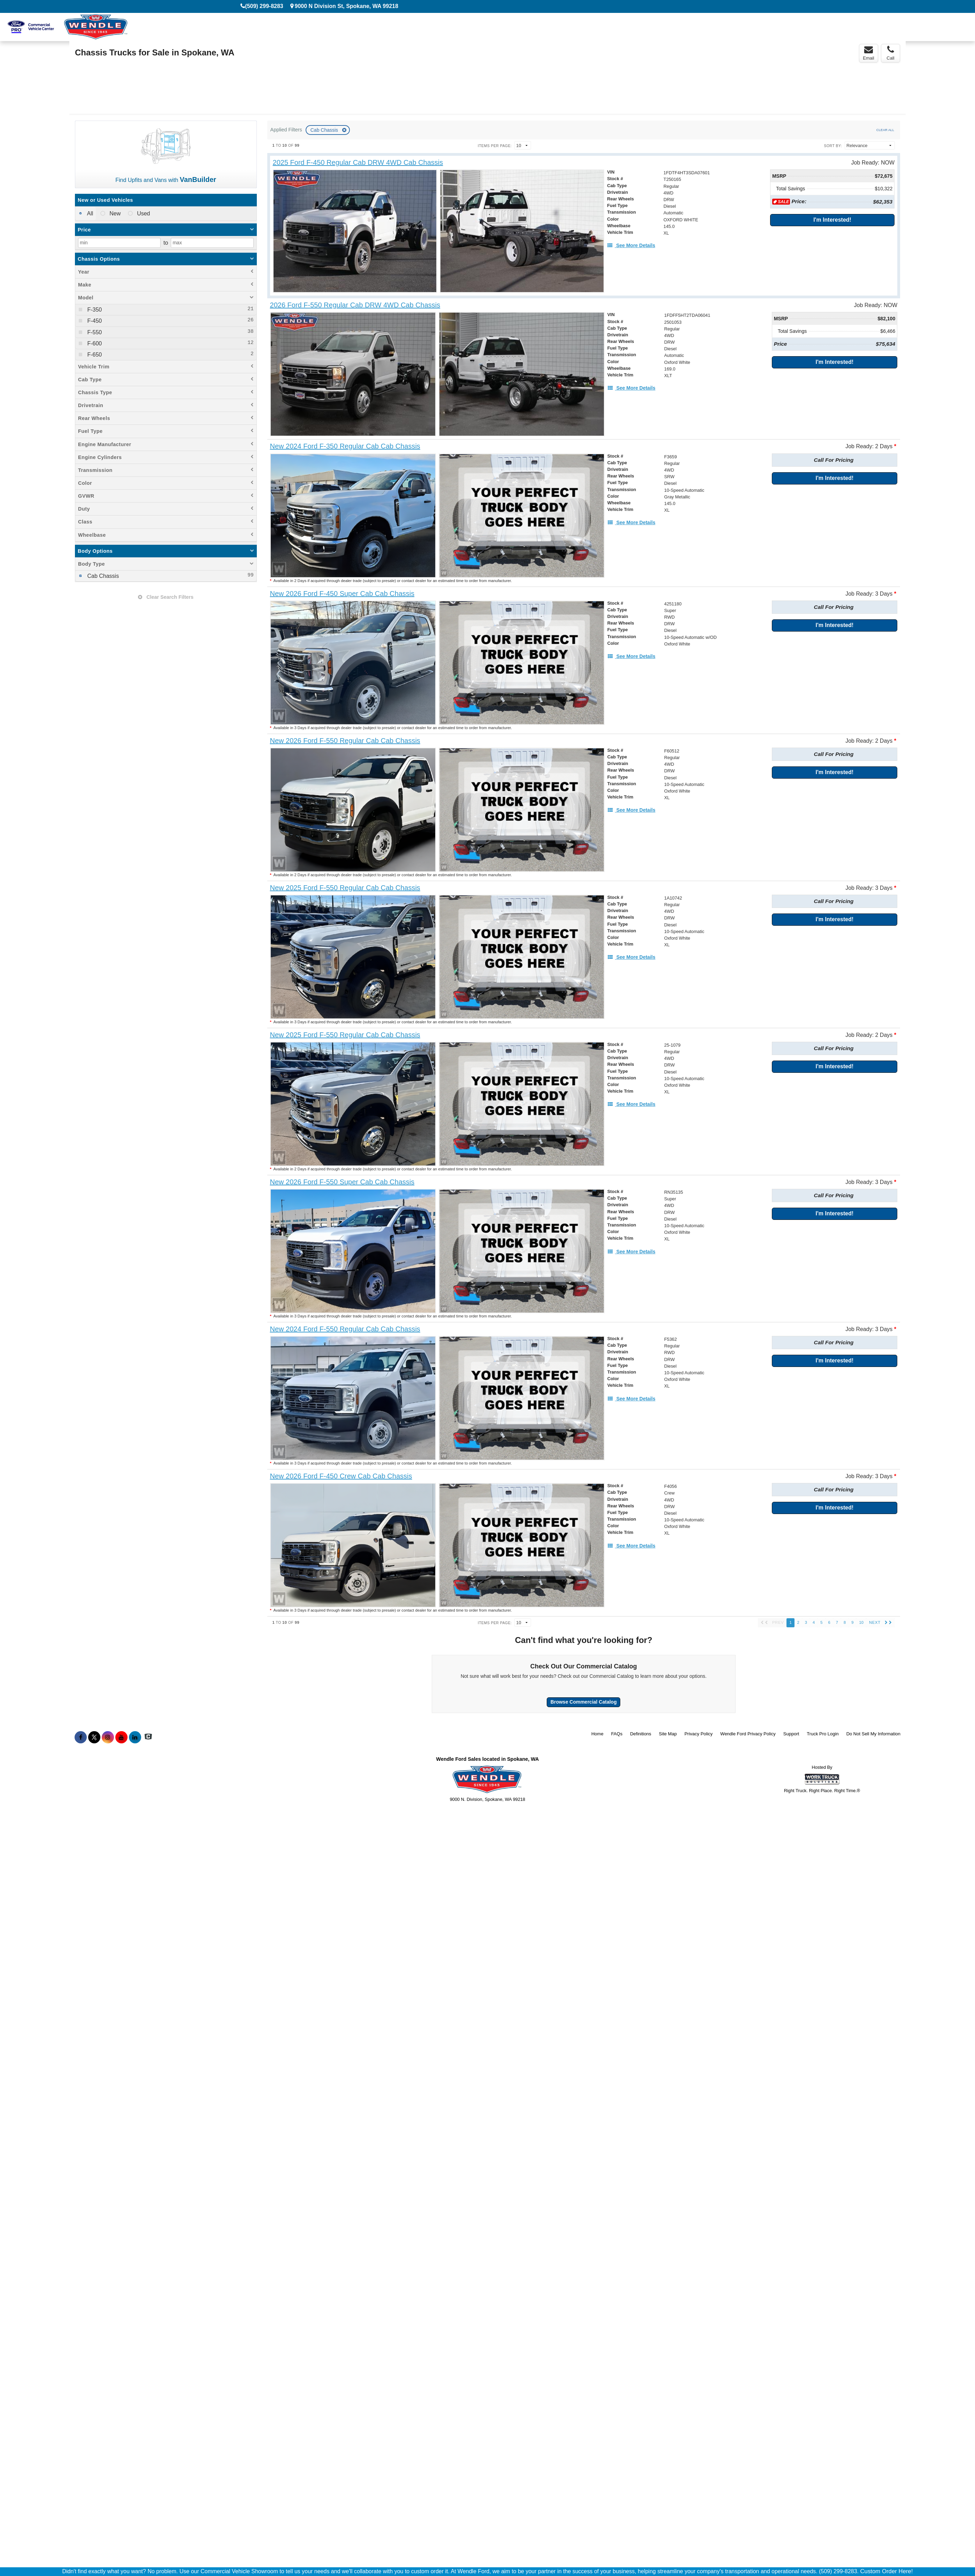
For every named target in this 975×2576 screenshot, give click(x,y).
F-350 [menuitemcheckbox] (94, 310)
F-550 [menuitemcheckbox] (94, 332)
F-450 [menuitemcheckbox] (94, 321)
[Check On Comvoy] (148, 1737)
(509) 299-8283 (264, 6)
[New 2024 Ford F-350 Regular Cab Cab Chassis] (345, 446)
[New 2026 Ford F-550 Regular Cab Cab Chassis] (345, 741)
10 (861, 1622)
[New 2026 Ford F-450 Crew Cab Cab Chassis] (341, 1476)
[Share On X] (94, 1737)
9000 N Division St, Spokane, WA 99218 (346, 6)
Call (890, 53)
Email (868, 53)
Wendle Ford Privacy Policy (748, 1733)
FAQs (617, 1733)
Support (791, 1733)
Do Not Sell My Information (873, 1733)
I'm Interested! (832, 220)
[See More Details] (631, 245)
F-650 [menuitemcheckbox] (94, 355)
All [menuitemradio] (89, 213)
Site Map (668, 1733)
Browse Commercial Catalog (584, 1702)
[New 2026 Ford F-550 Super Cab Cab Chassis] (342, 1182)
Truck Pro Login (822, 1733)
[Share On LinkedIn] (135, 1737)
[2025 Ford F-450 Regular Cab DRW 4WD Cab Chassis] (358, 163)
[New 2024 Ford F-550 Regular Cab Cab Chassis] (345, 1329)
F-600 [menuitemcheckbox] (94, 343)
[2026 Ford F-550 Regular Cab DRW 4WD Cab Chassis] (355, 305)
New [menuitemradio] (114, 213)
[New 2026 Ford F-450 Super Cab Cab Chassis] (342, 594)
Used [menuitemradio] (143, 213)
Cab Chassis (324, 130)
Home (597, 1733)
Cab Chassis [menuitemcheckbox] (102, 576)
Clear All (885, 130)
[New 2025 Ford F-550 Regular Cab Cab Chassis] (345, 888)
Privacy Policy (698, 1733)
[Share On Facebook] (81, 1737)
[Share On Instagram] (108, 1737)
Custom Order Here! (886, 2571)
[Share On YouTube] (121, 1737)
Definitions (640, 1733)
